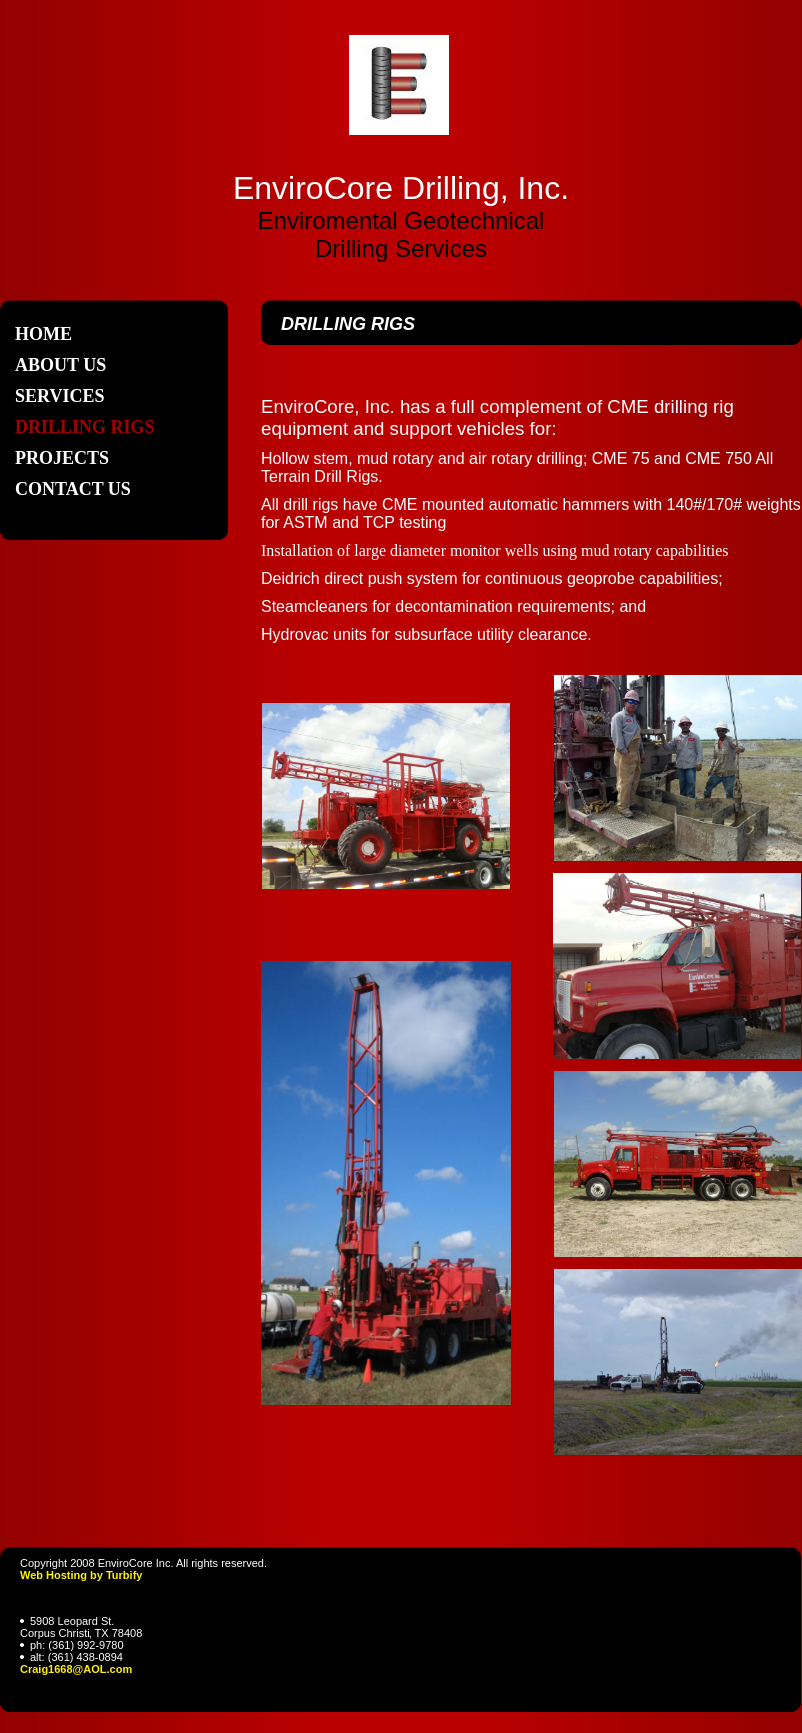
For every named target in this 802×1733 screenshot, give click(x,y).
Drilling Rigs (85, 427)
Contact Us (73, 489)
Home (43, 334)
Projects (62, 458)
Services (59, 396)
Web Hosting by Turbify (81, 1575)
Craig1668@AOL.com (76, 1669)
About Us (60, 365)
